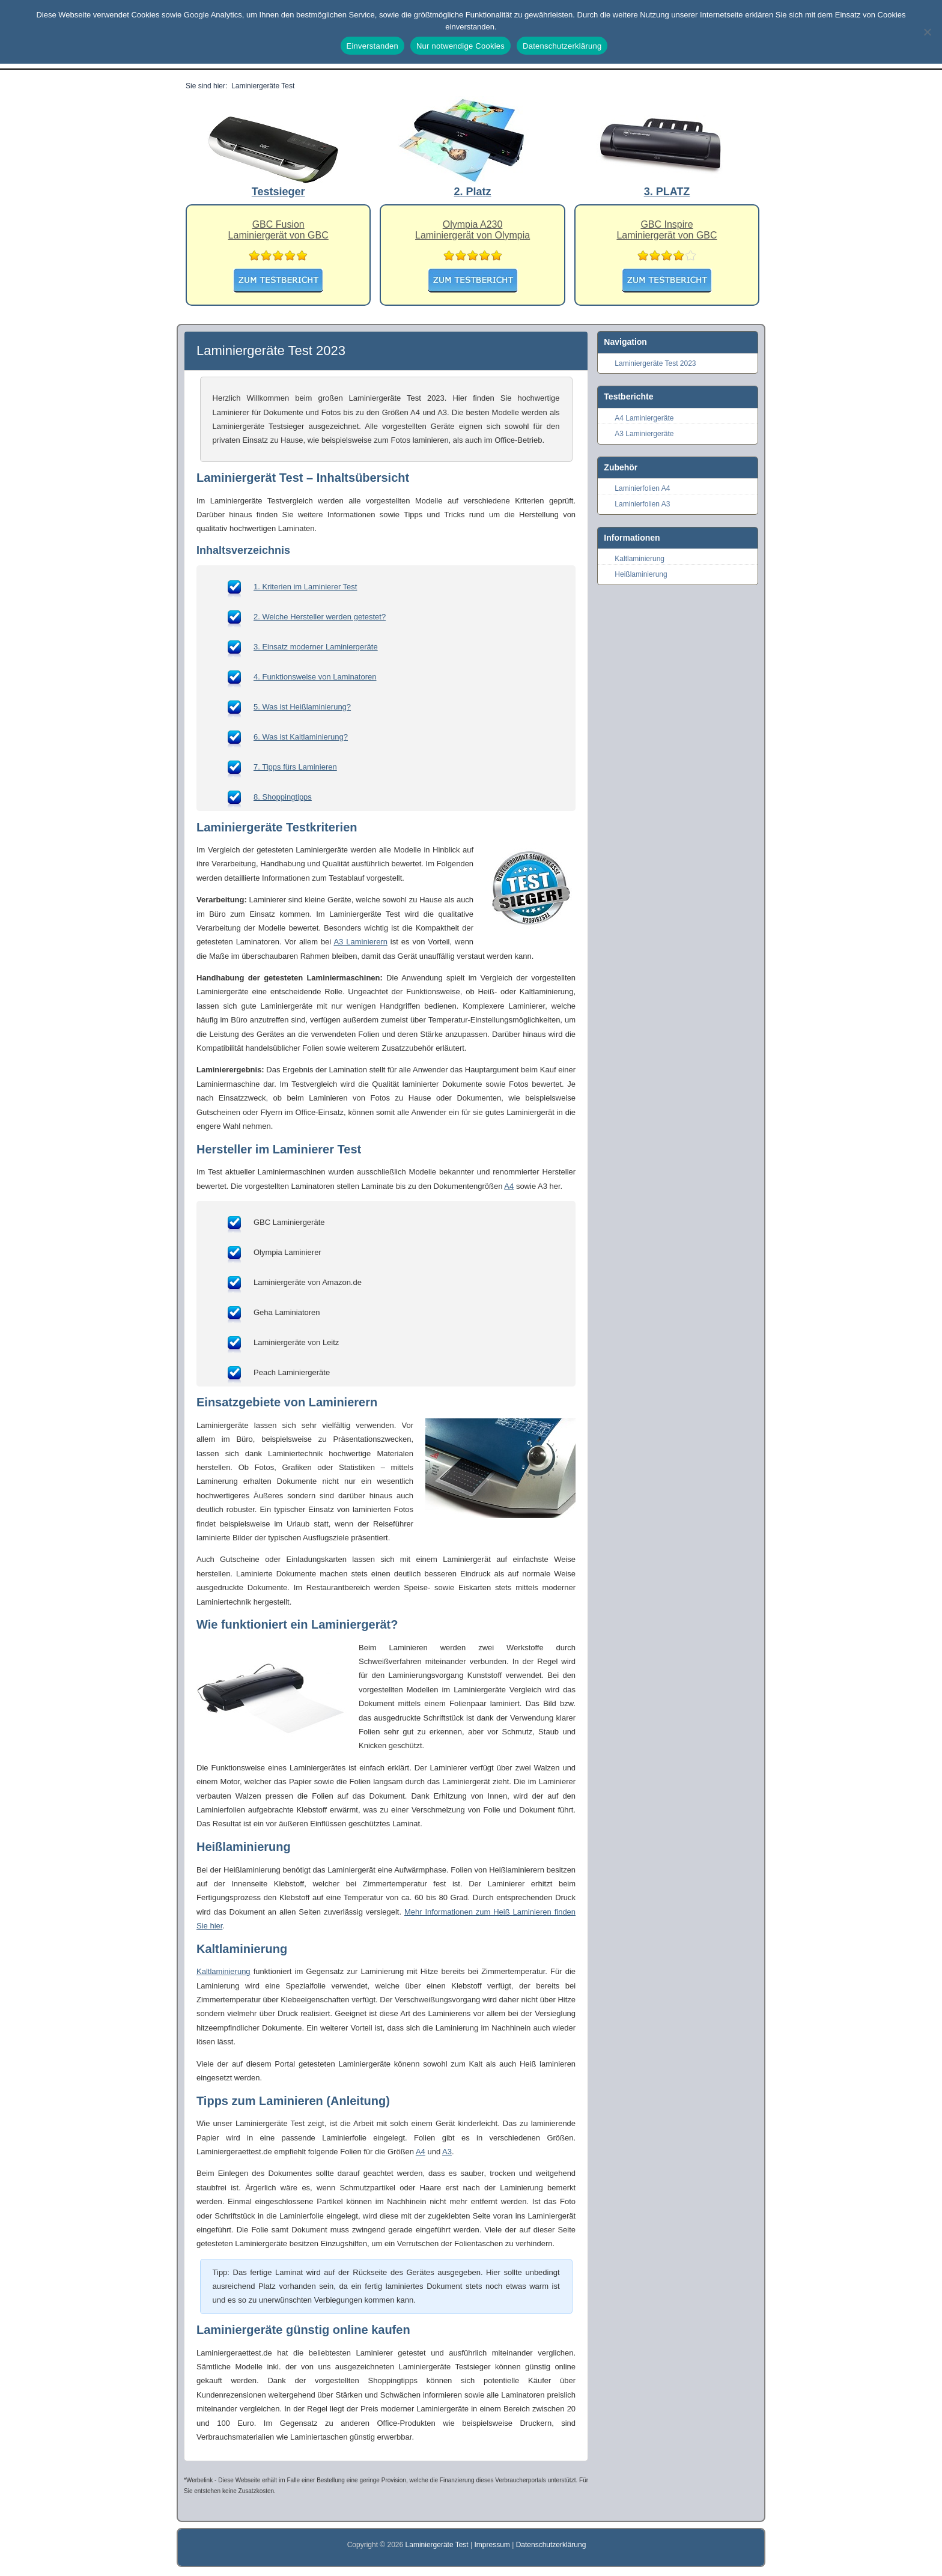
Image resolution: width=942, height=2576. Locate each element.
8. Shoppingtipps (283, 796)
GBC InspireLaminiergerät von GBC (666, 229)
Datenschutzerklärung (551, 2545)
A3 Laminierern (360, 941)
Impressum (492, 2545)
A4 (509, 1186)
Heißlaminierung (641, 574)
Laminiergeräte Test (438, 2545)
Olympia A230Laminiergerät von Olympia (472, 229)
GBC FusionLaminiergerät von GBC (278, 229)
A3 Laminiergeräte (644, 434)
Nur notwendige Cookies (460, 45)
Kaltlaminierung (223, 1971)
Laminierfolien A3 (642, 504)
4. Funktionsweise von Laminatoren (315, 676)
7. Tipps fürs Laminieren (295, 766)
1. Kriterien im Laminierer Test (305, 586)
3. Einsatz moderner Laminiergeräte (316, 646)
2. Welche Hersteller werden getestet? (320, 616)
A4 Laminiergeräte (644, 418)
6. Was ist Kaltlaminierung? (301, 736)
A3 (447, 2151)
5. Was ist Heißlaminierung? (302, 706)
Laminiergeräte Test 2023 (655, 363)
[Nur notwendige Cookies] (927, 32)
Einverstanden (372, 45)
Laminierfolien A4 (642, 488)
